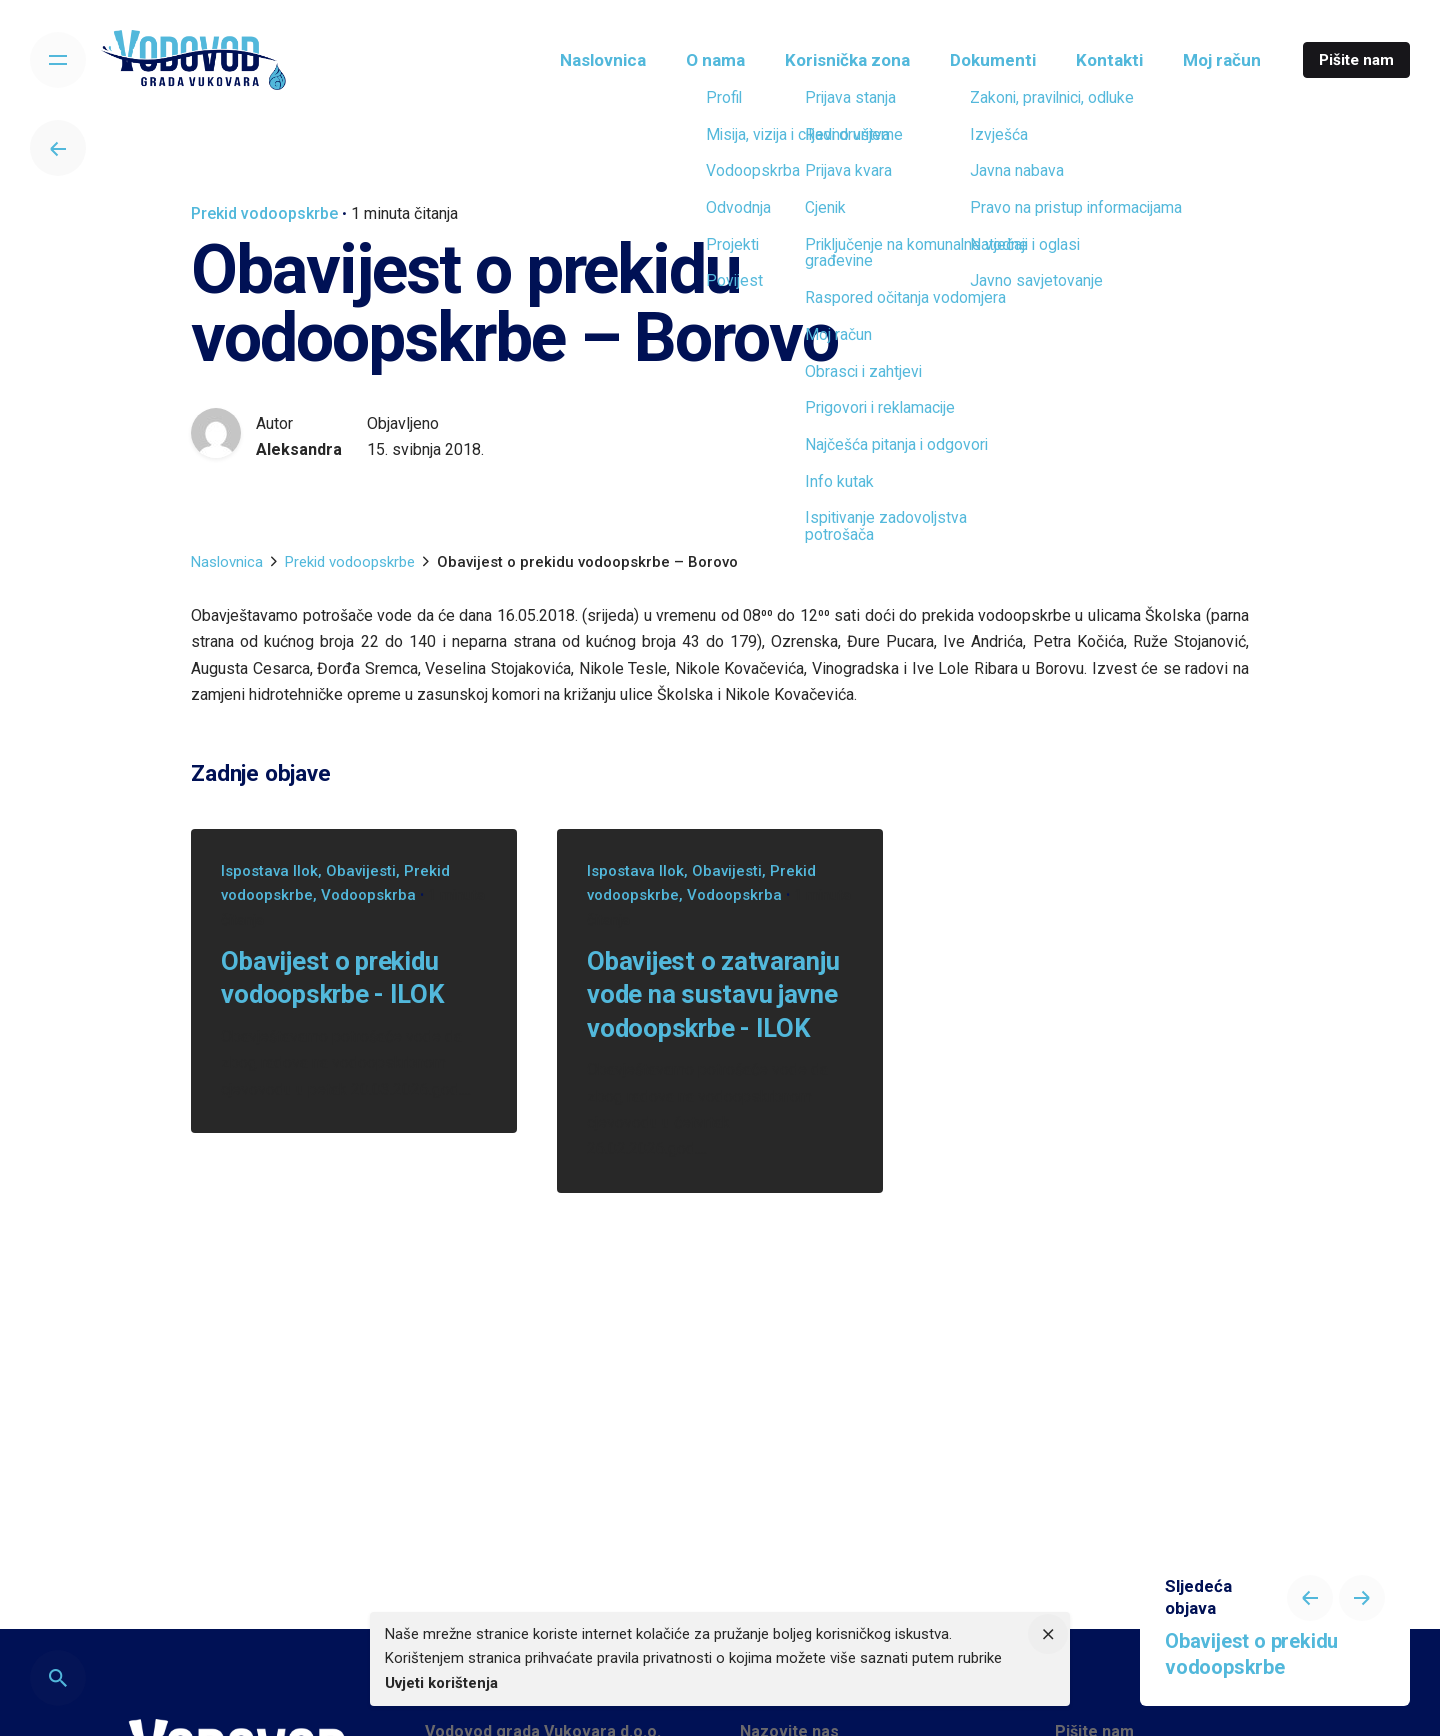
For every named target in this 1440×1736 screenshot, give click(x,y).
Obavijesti (361, 871)
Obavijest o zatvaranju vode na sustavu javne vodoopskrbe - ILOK (713, 994)
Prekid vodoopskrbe (264, 213)
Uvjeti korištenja (441, 1683)
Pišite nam (1356, 60)
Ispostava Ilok (269, 871)
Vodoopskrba (368, 895)
